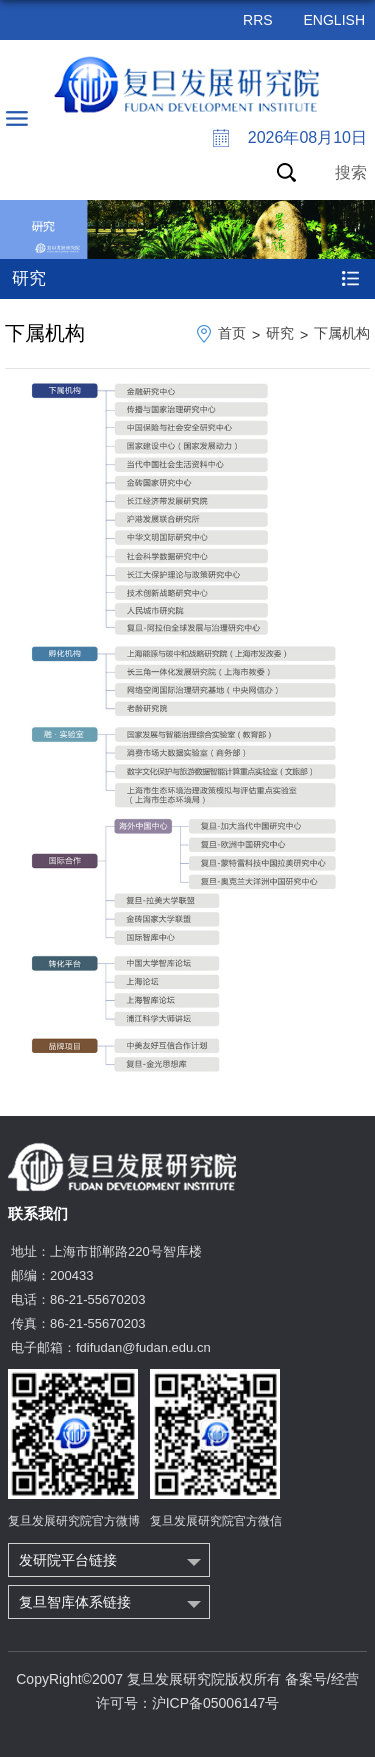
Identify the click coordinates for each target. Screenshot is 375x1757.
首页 (232, 333)
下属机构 (342, 333)
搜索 (351, 172)
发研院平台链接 (68, 1560)
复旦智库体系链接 (75, 1602)
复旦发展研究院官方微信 (216, 1521)
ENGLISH (334, 20)
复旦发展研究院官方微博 (74, 1521)
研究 (280, 333)
